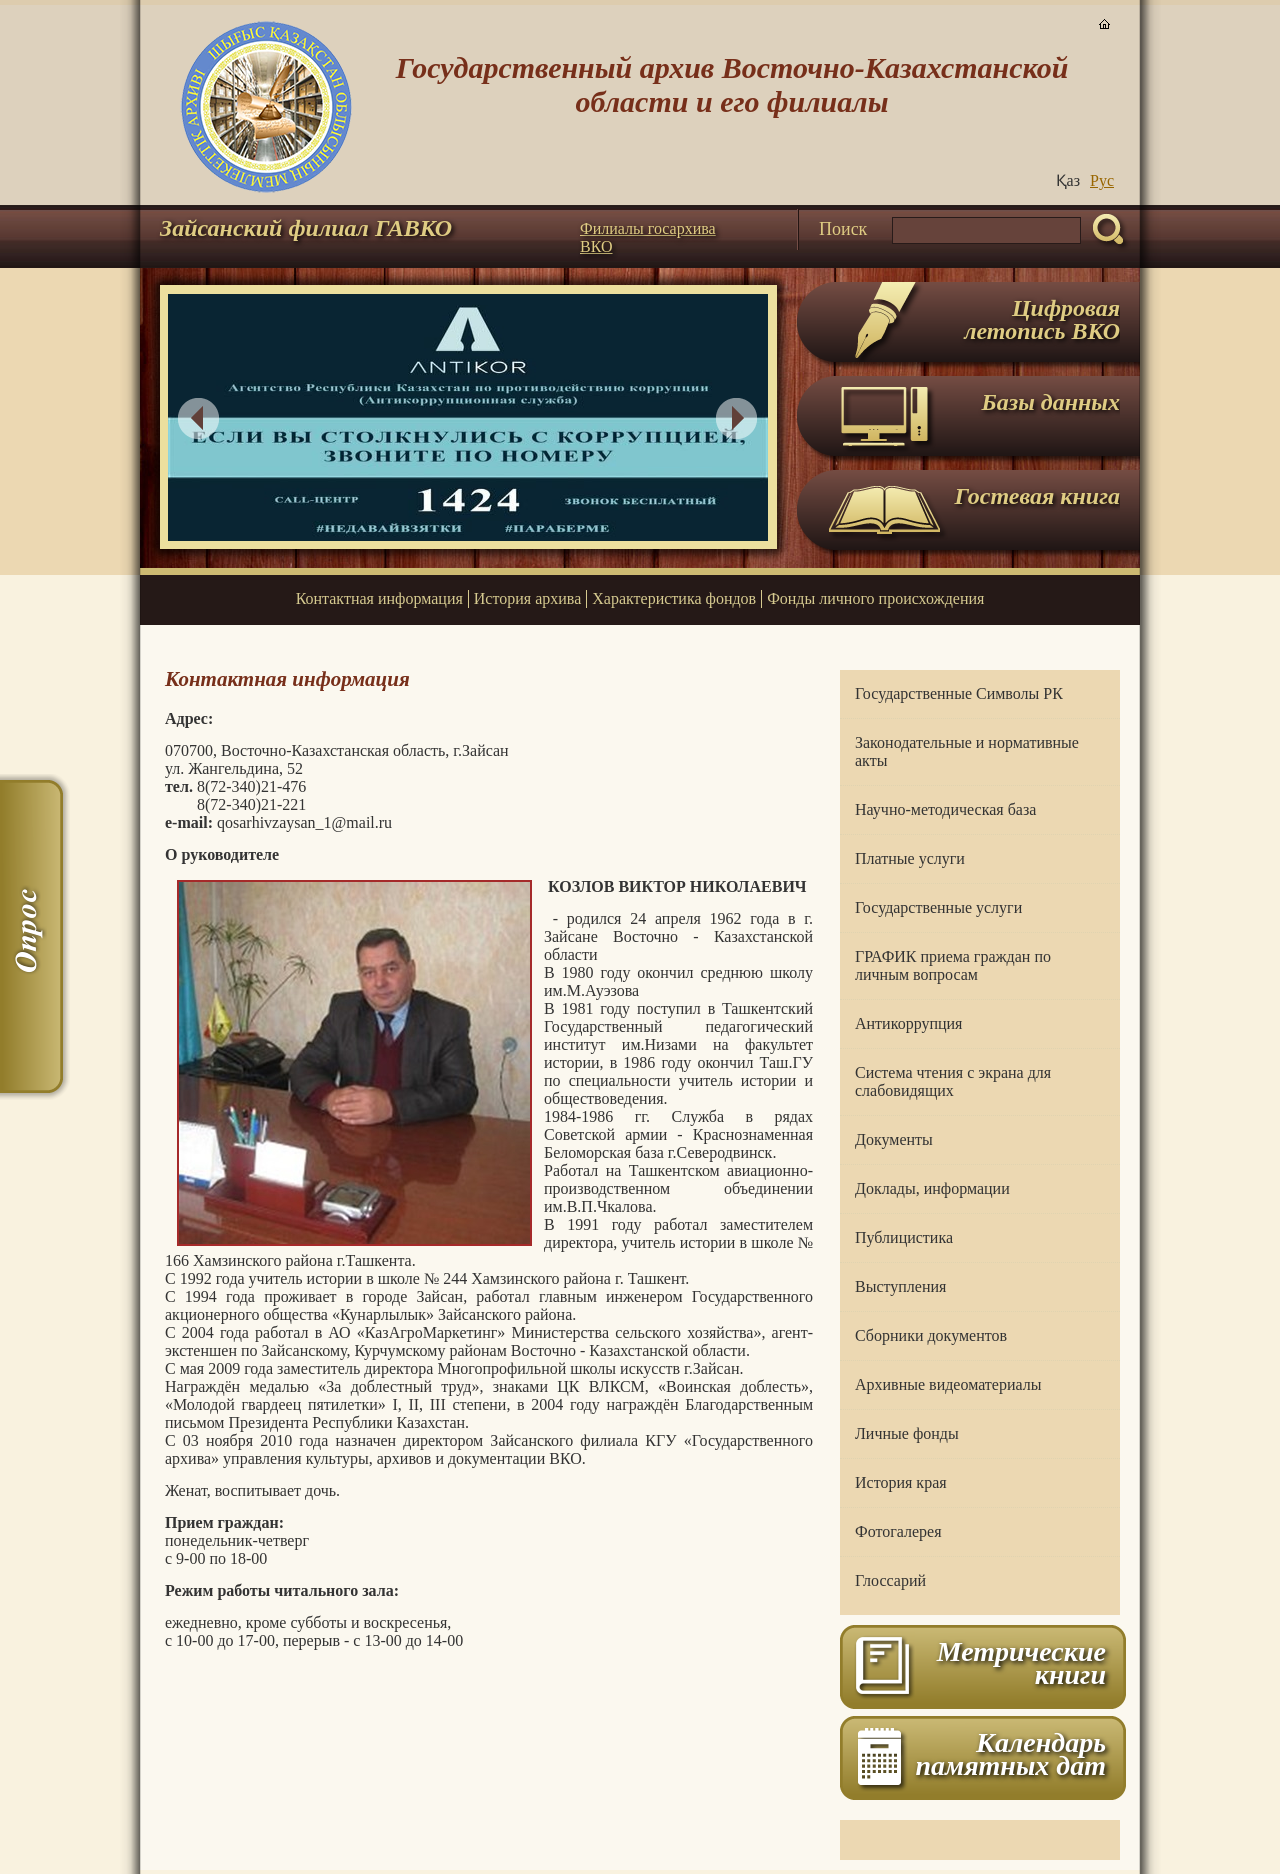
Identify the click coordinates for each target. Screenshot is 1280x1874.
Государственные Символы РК (959, 693)
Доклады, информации (932, 1188)
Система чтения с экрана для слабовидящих (953, 1081)
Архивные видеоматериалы (948, 1384)
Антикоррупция (908, 1023)
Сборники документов (931, 1335)
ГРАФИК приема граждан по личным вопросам (953, 965)
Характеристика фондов (674, 598)
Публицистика (904, 1237)
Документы (894, 1139)
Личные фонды (907, 1433)
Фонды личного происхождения (875, 598)
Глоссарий (890, 1580)
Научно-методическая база (945, 809)
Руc (1102, 180)
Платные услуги (910, 858)
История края (901, 1482)
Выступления (900, 1286)
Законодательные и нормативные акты (967, 751)
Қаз (1068, 180)
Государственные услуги (938, 907)
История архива (527, 598)
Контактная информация (379, 598)
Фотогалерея (898, 1531)
